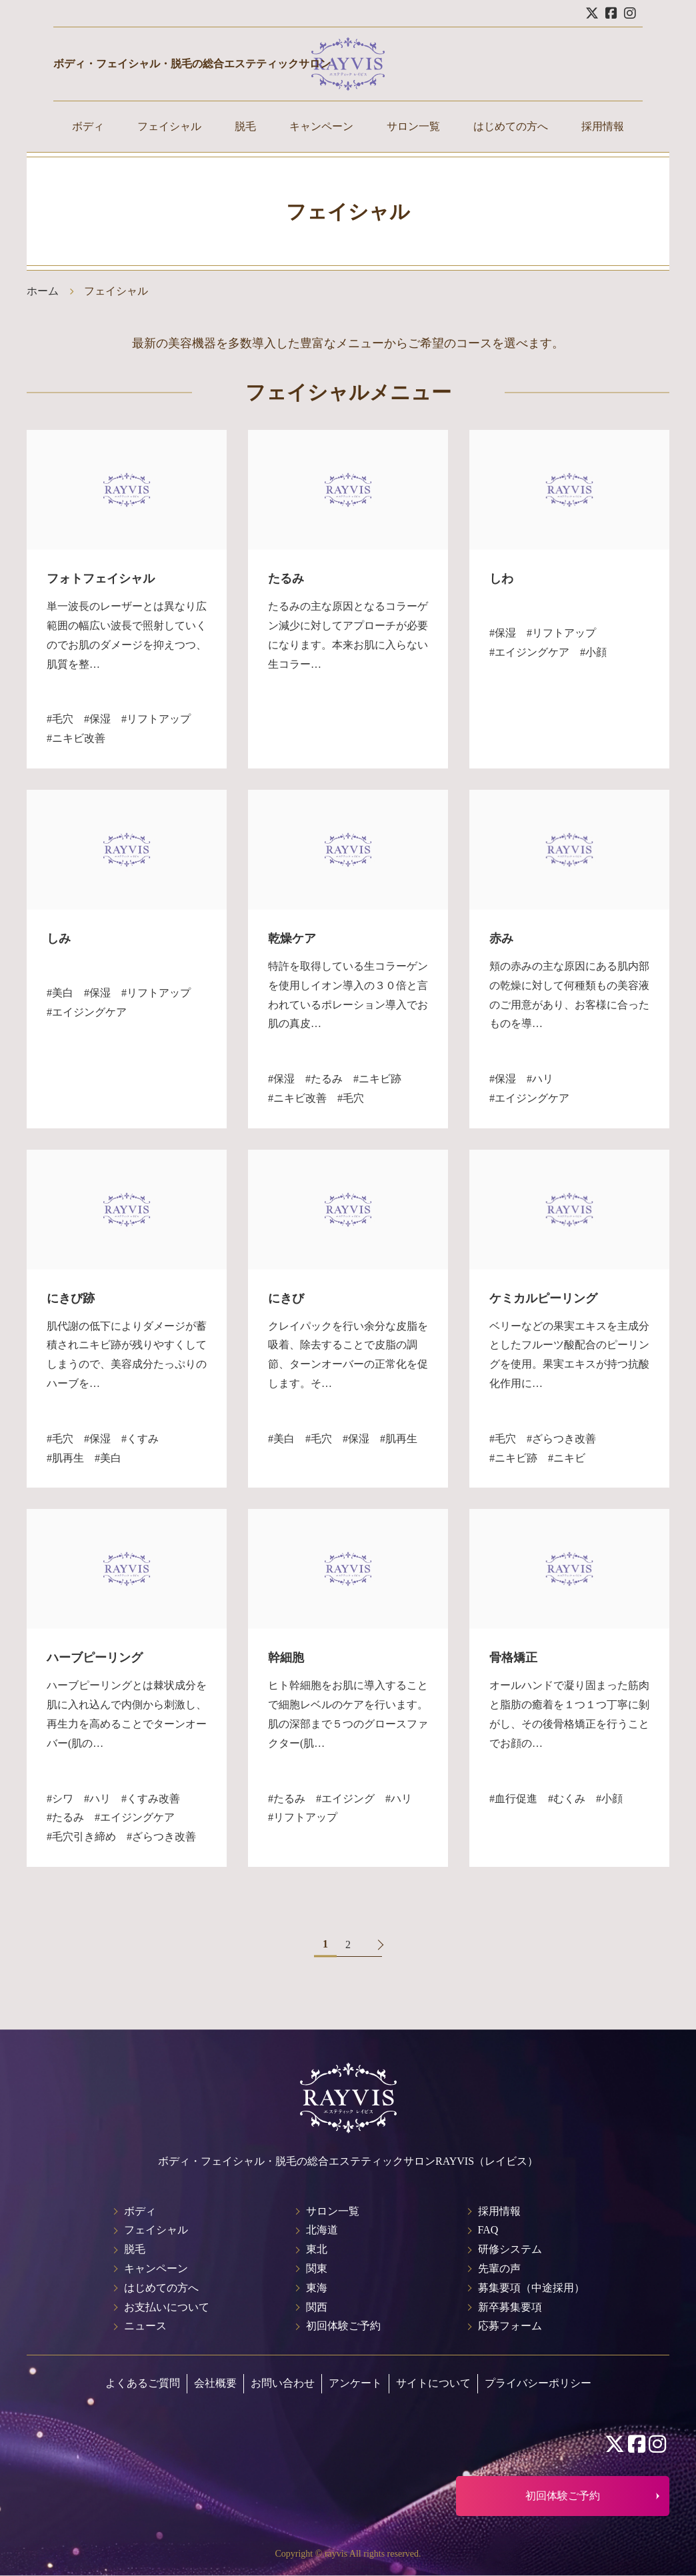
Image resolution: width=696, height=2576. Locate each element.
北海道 (322, 2229)
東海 (316, 2287)
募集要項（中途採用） (531, 2287)
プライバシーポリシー (538, 2383)
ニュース (145, 2325)
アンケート (355, 2383)
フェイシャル (169, 126)
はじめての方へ (510, 126)
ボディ (88, 126)
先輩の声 (499, 2268)
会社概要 (215, 2383)
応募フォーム (510, 2325)
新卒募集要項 (510, 2307)
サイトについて (433, 2383)
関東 (316, 2268)
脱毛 (245, 126)
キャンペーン (321, 126)
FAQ (488, 2229)
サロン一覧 (413, 126)
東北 (316, 2249)
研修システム (510, 2249)
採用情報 (602, 126)
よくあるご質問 (142, 2383)
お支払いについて (166, 2307)
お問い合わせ (283, 2383)
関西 (316, 2307)
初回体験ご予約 (343, 2325)
